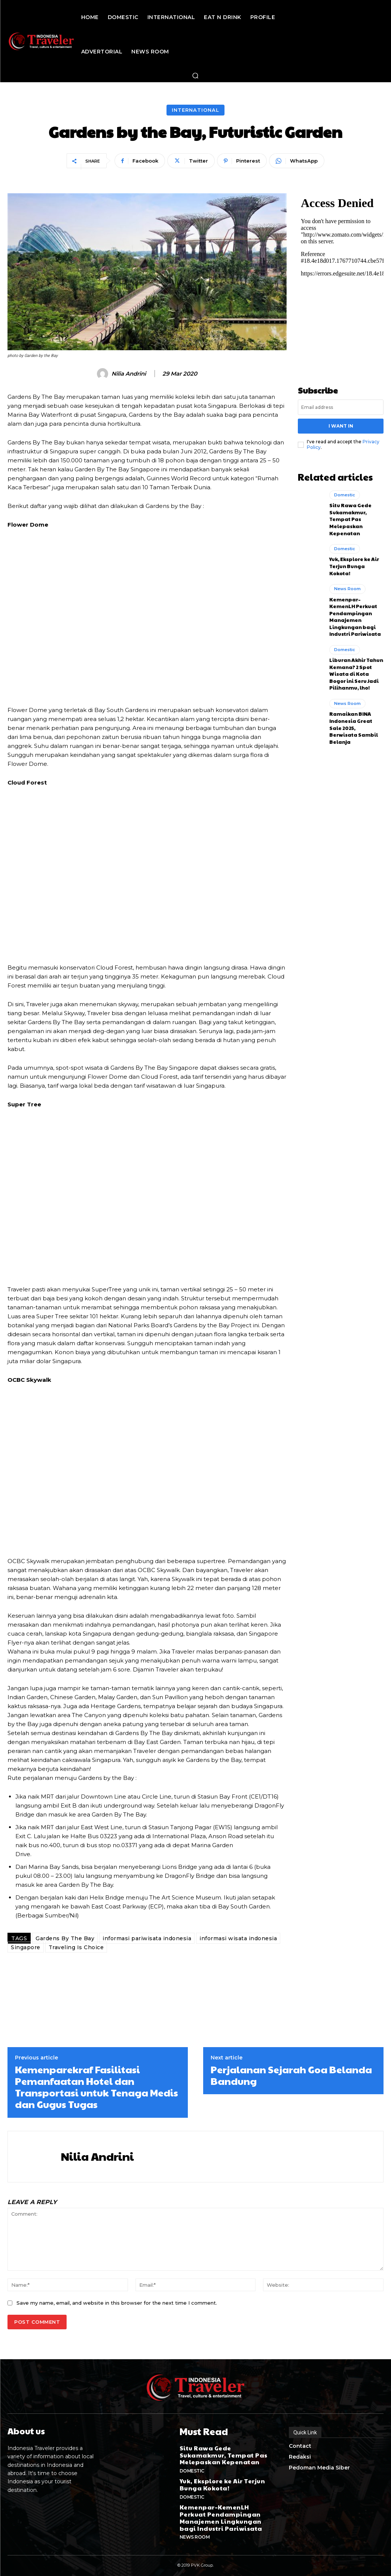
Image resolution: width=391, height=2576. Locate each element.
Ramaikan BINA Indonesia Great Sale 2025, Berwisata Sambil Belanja (355, 708)
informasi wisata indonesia (238, 1938)
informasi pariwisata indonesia (147, 1938)
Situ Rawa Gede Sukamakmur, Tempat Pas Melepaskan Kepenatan (348, 515)
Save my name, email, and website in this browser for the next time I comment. (116, 2303)
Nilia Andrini (129, 373)
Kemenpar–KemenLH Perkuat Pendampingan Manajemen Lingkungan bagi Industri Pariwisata (355, 607)
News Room (347, 581)
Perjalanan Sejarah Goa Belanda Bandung (291, 2075)
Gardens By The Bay (65, 1938)
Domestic (344, 492)
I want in (340, 425)
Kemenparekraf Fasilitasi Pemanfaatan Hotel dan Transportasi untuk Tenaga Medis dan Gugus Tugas (96, 2087)
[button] (195, 75)
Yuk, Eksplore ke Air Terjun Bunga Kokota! (356, 560)
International (195, 110)
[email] (341, 407)
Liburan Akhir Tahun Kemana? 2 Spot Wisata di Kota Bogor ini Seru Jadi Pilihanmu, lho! (356, 660)
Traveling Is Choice (76, 1947)
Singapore (25, 1947)
